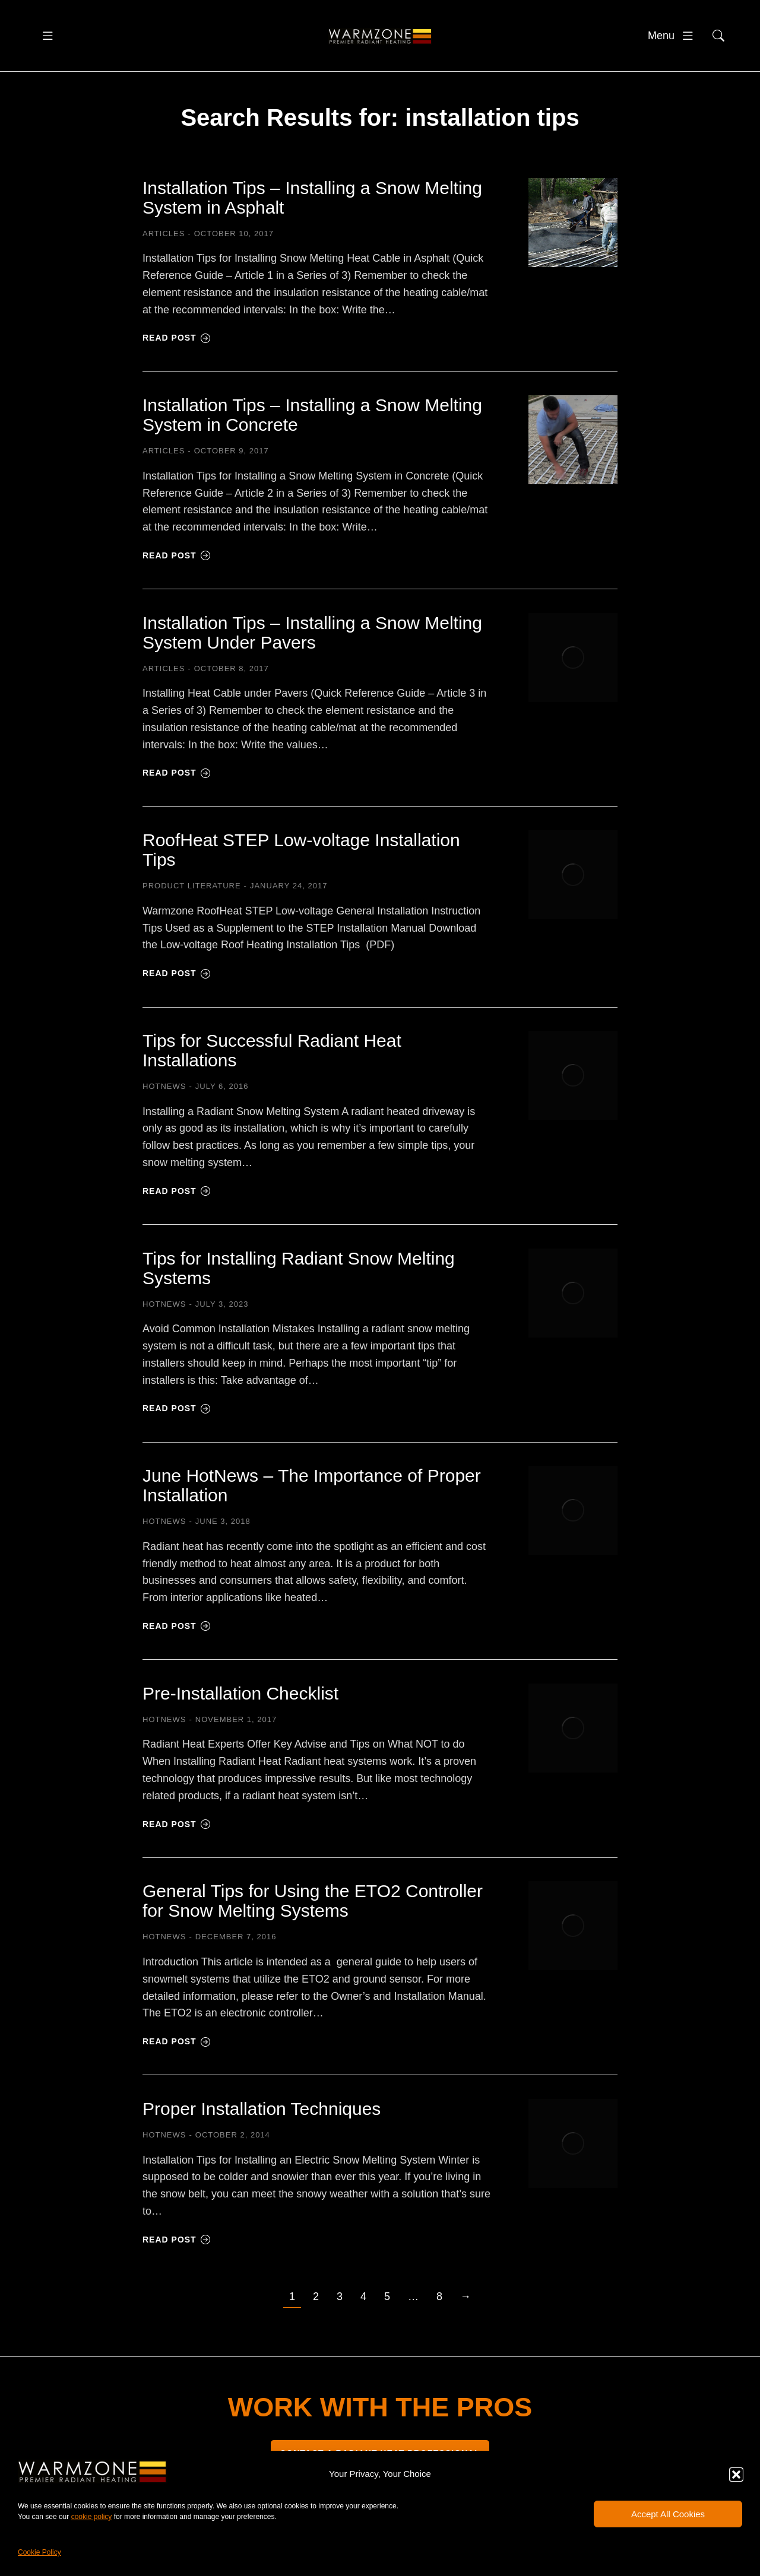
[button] (736, 2474)
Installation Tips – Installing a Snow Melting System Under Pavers (312, 647)
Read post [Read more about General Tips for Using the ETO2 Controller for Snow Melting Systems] (176, 2057)
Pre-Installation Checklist (240, 1708)
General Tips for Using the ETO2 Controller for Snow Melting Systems (312, 1916)
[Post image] (573, 237)
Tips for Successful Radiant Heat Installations (271, 1065)
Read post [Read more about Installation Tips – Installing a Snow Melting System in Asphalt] (176, 353)
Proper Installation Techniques (261, 2123)
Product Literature (191, 901)
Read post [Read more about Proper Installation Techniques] (176, 2254)
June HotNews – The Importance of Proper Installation (311, 1500)
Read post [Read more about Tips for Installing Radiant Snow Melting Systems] (176, 1423)
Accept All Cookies (668, 2514)
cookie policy (91, 2517)
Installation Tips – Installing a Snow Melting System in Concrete (312, 430)
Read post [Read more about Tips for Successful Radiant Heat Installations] (176, 1206)
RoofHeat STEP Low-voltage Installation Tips (301, 865)
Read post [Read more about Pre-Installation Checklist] (176, 1839)
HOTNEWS (164, 1101)
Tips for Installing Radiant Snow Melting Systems (298, 1283)
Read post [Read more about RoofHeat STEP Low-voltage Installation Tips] (176, 988)
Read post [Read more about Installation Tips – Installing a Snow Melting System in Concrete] (176, 570)
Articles (163, 248)
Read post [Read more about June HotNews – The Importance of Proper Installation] (176, 1641)
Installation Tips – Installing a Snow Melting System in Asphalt (312, 212)
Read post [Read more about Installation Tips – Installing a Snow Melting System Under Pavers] (176, 788)
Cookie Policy (39, 2552)
